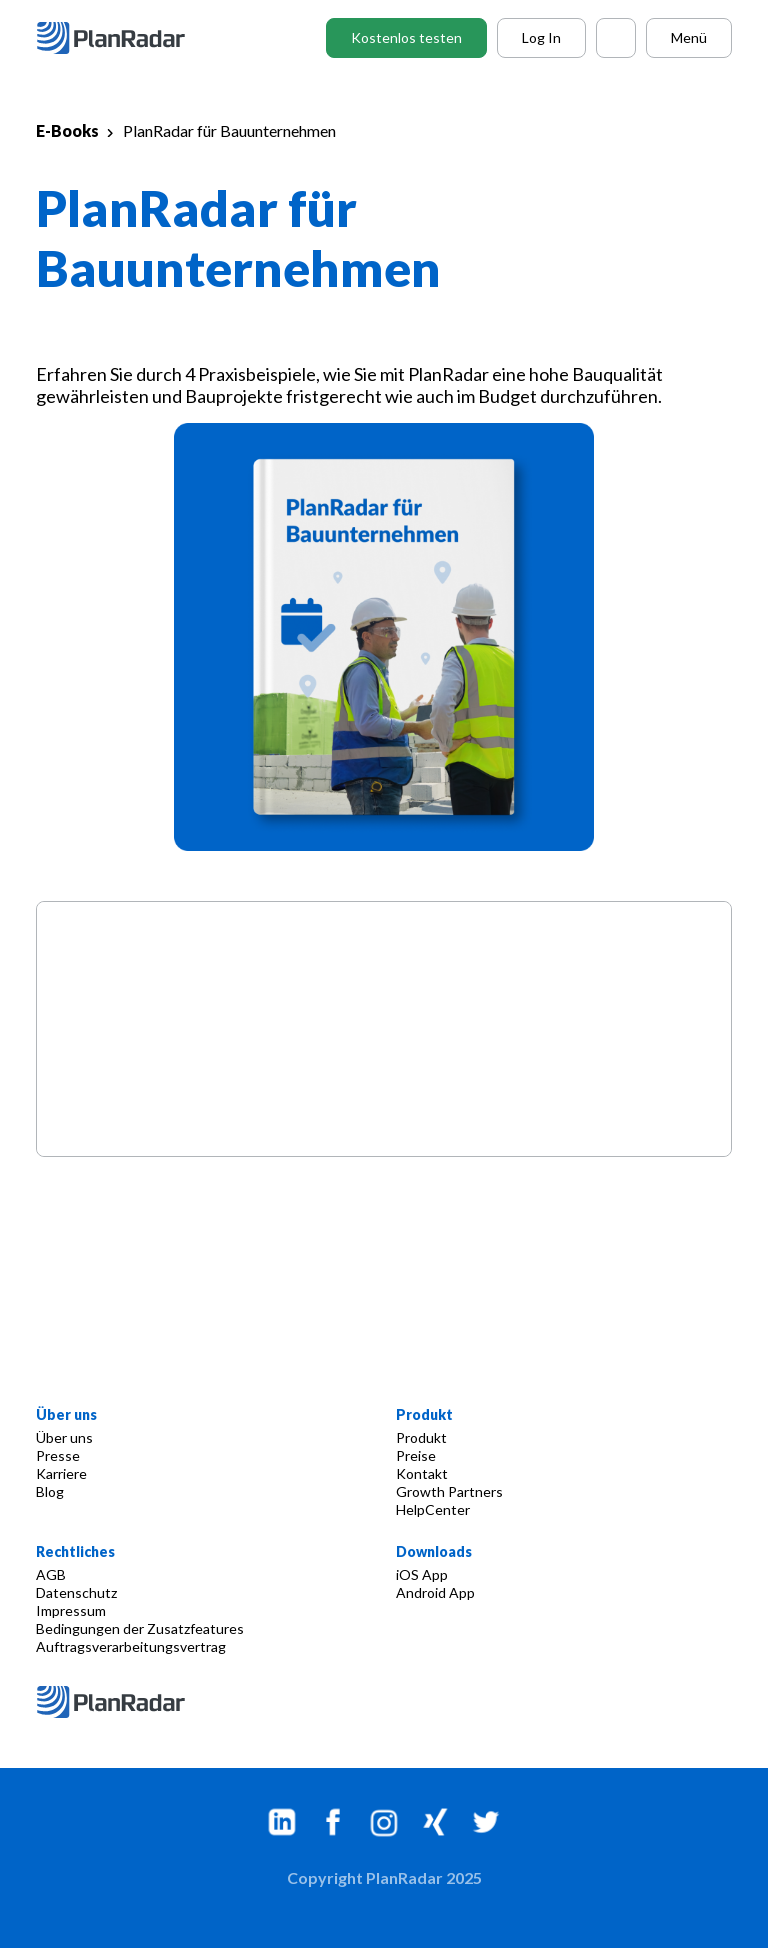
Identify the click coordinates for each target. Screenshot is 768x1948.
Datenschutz (76, 1592)
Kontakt (422, 1473)
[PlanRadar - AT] (126, 38)
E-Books (67, 130)
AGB (51, 1574)
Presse (58, 1455)
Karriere (61, 1473)
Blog (50, 1491)
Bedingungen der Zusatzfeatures (140, 1628)
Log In (541, 37)
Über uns (64, 1437)
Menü (689, 37)
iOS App (422, 1574)
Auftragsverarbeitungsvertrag (131, 1646)
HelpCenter (433, 1509)
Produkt (421, 1437)
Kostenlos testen (406, 37)
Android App (435, 1592)
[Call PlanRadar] (616, 38)
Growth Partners (449, 1491)
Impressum (71, 1610)
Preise (416, 1455)
